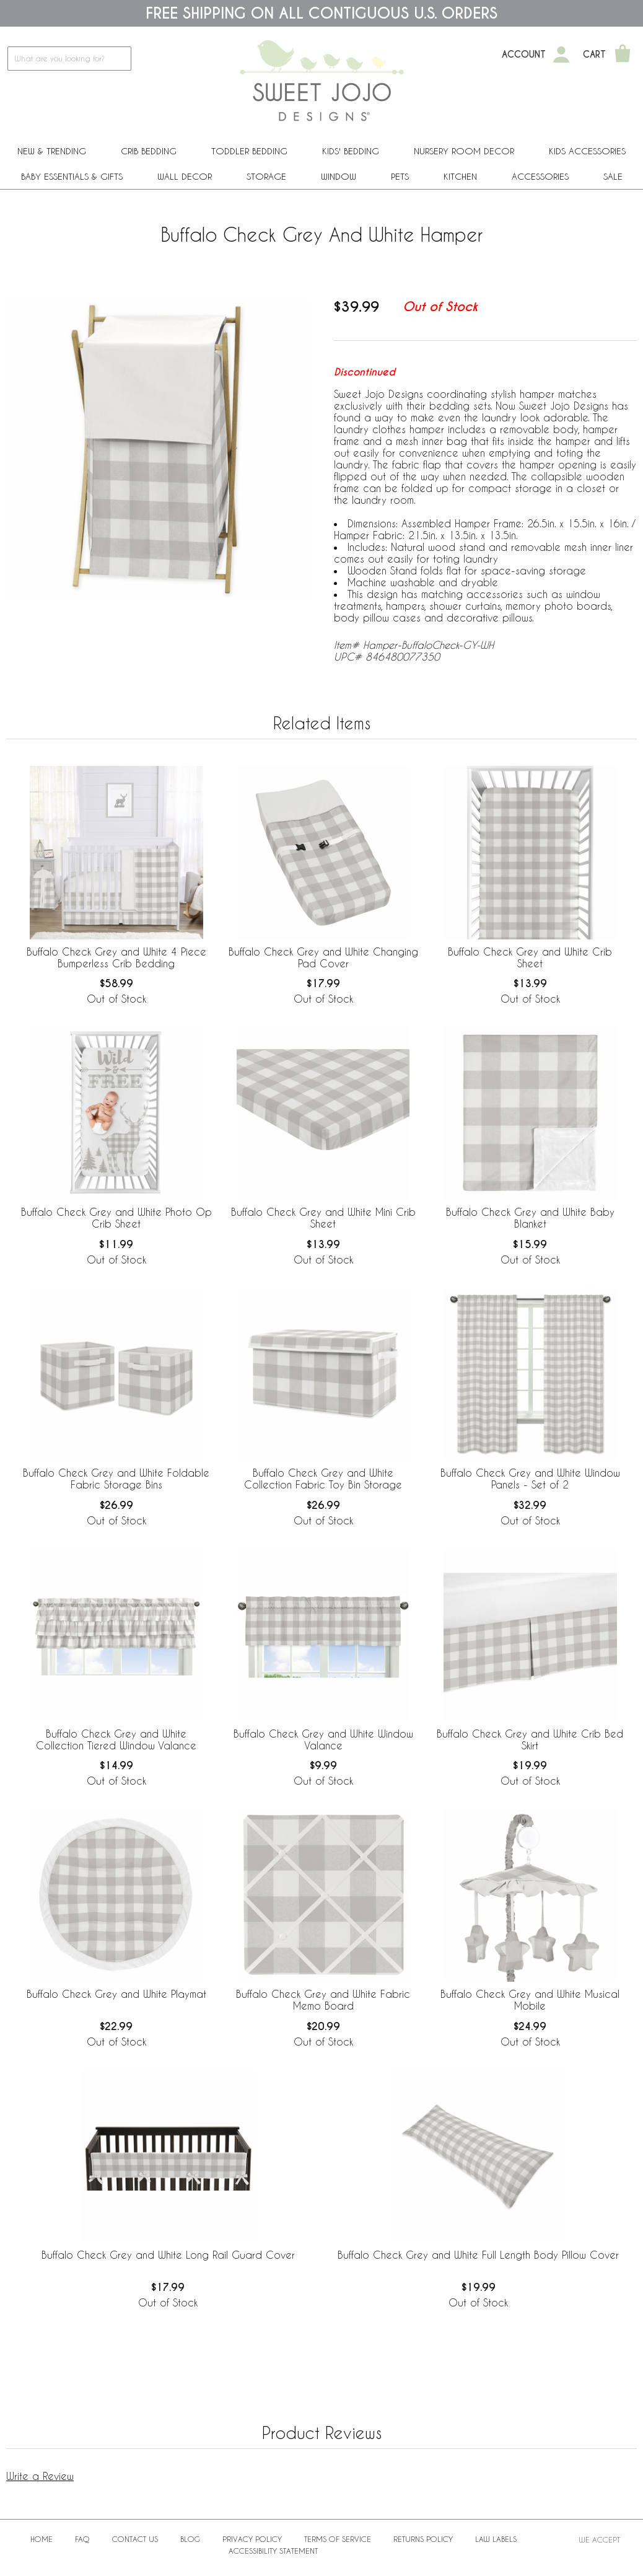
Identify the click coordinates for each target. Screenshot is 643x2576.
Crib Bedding (149, 151)
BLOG (190, 2538)
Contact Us (135, 2538)
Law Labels (496, 2538)
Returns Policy (423, 2538)
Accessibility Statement (273, 2550)
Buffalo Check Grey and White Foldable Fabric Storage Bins (116, 1478)
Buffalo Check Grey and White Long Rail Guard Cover (168, 2255)
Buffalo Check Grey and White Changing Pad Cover (323, 957)
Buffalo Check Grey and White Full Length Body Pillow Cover (478, 2255)
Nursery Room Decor (464, 151)
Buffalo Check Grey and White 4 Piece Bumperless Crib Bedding (116, 957)
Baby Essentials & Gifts (72, 176)
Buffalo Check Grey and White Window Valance (323, 1739)
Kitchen (460, 176)
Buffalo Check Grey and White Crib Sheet (530, 957)
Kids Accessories (587, 151)
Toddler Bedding (249, 151)
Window (338, 176)
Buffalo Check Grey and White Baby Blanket (530, 1217)
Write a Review (40, 2476)
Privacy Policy (252, 2538)
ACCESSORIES (540, 176)
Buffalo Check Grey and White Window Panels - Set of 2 (530, 1478)
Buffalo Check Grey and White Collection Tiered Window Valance (116, 1739)
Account (524, 54)
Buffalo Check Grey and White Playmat (116, 1994)
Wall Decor (184, 176)
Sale (613, 176)
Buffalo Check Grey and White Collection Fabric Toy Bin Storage (323, 1478)
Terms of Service (337, 2538)
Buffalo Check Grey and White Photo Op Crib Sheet (116, 1217)
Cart (594, 54)
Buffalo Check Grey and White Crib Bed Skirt (530, 1739)
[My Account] (561, 54)
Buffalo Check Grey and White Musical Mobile (529, 1999)
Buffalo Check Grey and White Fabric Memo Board (323, 1999)
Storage (266, 176)
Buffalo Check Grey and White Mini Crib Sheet (323, 1217)
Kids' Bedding (350, 151)
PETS (400, 176)
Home (41, 2538)
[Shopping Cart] (623, 55)
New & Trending (51, 151)
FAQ (82, 2538)
